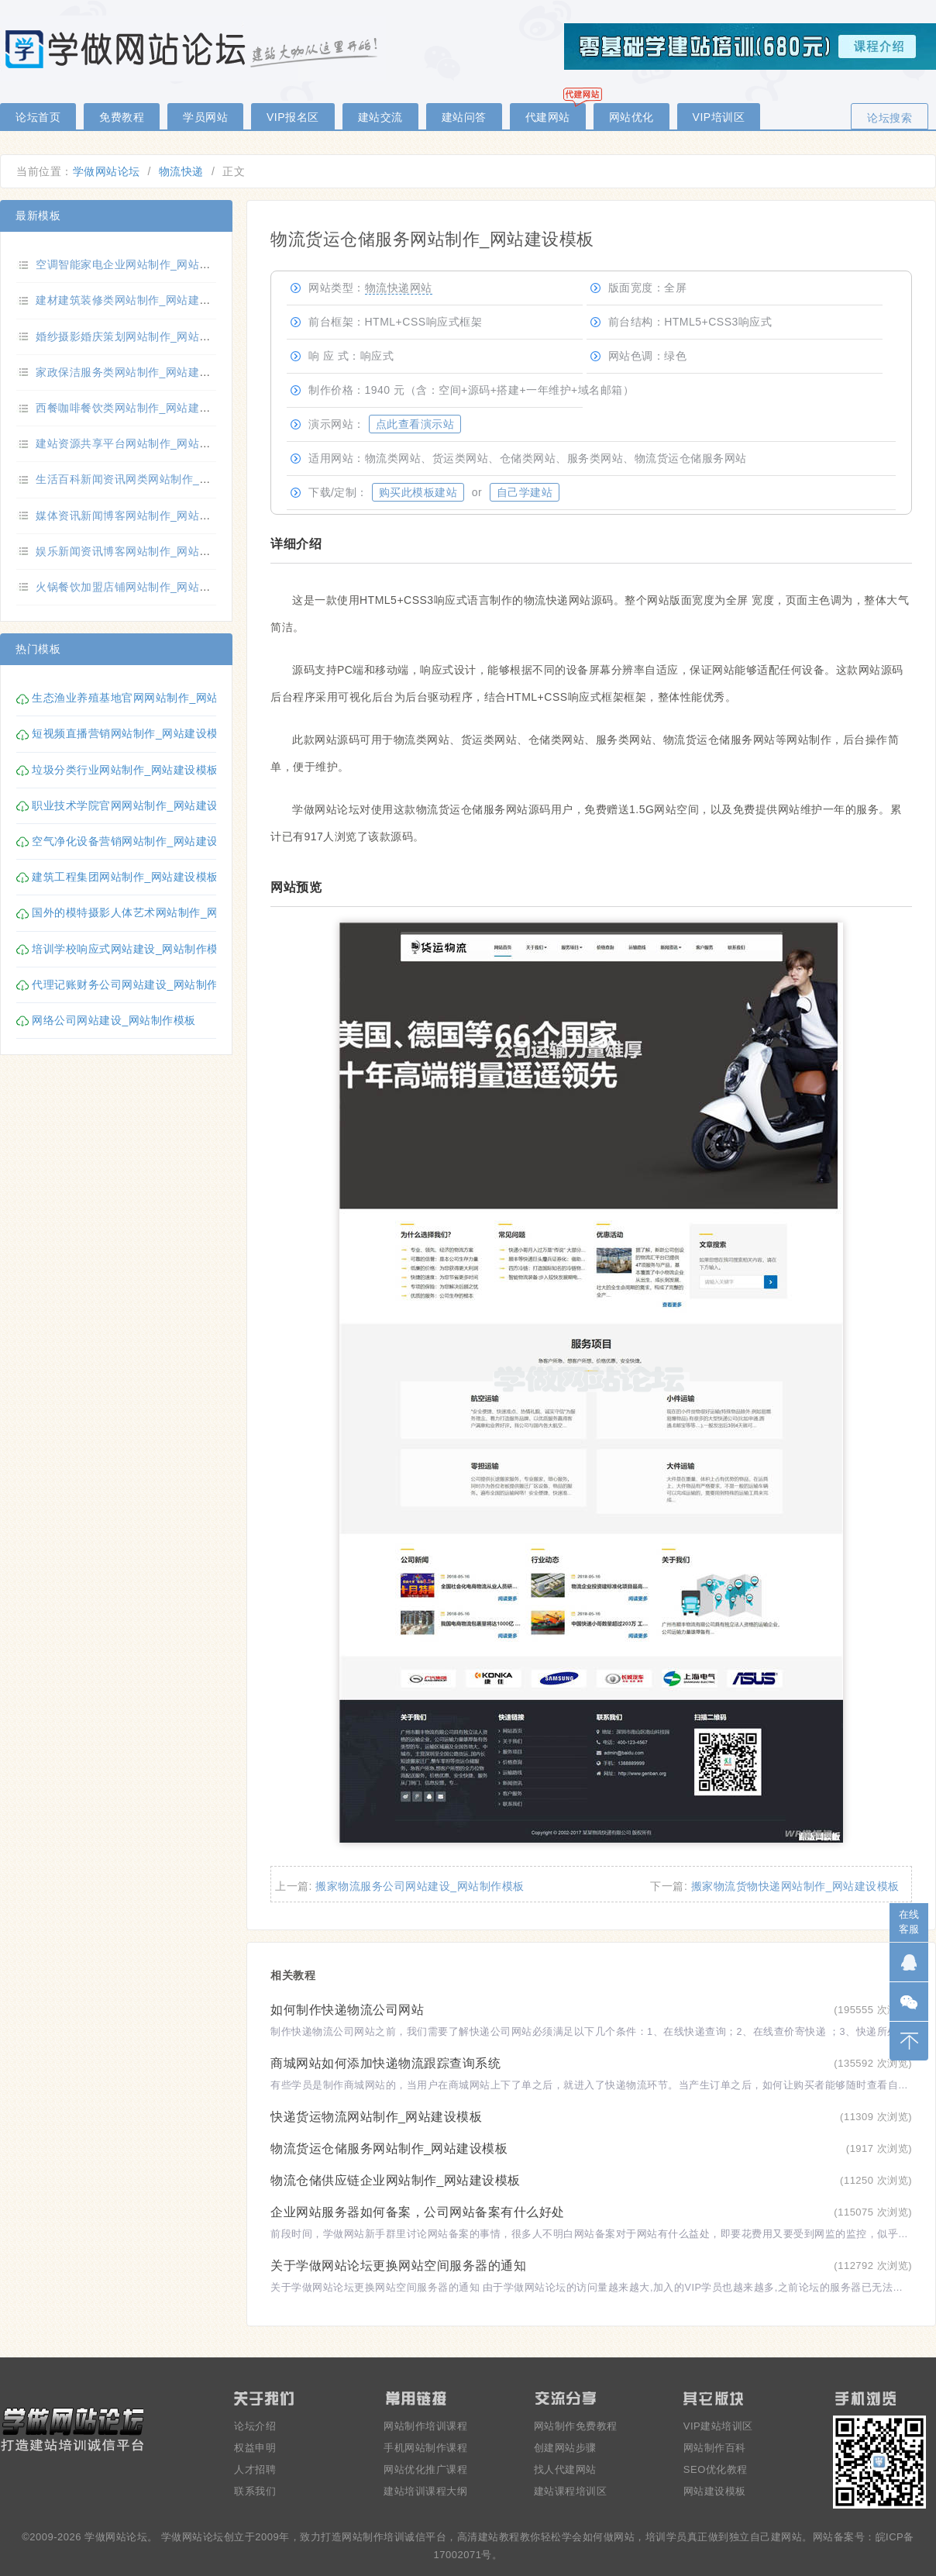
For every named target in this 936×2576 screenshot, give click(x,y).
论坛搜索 (889, 118)
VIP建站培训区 (718, 2426)
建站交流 (380, 117)
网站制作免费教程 (576, 2426)
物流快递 (181, 171)
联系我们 (255, 2491)
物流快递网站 (398, 287)
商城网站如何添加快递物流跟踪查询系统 (385, 2063)
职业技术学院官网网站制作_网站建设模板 (136, 805)
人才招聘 (255, 2469)
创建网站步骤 (565, 2448)
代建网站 (547, 117)
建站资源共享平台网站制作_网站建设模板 (140, 443)
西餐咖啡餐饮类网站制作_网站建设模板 (134, 408)
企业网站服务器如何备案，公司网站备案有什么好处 (417, 2212)
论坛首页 (37, 117)
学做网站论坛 (106, 171)
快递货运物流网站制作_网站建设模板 (376, 2116)
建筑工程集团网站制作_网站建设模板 (125, 877)
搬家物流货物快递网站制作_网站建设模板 (795, 1886)
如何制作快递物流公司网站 (347, 2009)
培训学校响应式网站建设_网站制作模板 (130, 949)
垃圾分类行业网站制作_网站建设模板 (125, 770)
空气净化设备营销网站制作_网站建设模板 (136, 841)
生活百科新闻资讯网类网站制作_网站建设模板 (151, 479)
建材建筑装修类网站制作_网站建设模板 (134, 300)
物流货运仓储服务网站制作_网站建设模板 (389, 2148)
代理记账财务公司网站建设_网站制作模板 (136, 984)
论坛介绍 (255, 2426)
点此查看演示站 (415, 424)
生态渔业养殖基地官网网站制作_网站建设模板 (147, 697)
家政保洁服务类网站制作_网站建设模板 (134, 372)
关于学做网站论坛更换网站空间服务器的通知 (398, 2265)
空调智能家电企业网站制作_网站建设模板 (140, 264)
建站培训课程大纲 (425, 2491)
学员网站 (205, 117)
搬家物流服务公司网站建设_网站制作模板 (419, 1886)
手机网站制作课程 (425, 2448)
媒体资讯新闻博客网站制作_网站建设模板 (140, 515)
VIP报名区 (293, 117)
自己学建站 (525, 492)
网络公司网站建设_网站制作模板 (113, 1020)
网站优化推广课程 (425, 2469)
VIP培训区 (719, 117)
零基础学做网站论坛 (193, 48)
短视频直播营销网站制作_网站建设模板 (130, 733)
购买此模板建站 (418, 492)
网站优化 (631, 117)
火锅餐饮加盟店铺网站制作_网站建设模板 (140, 587)
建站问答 (464, 117)
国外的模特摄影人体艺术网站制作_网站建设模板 (153, 912)
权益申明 (255, 2448)
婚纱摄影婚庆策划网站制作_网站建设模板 (140, 336)
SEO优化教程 (715, 2469)
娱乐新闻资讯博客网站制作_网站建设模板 (140, 551)
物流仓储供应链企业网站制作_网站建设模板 (395, 2180)
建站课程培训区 (570, 2491)
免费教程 (121, 117)
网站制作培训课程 (425, 2426)
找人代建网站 (565, 2469)
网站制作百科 (714, 2448)
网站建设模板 (714, 2491)
